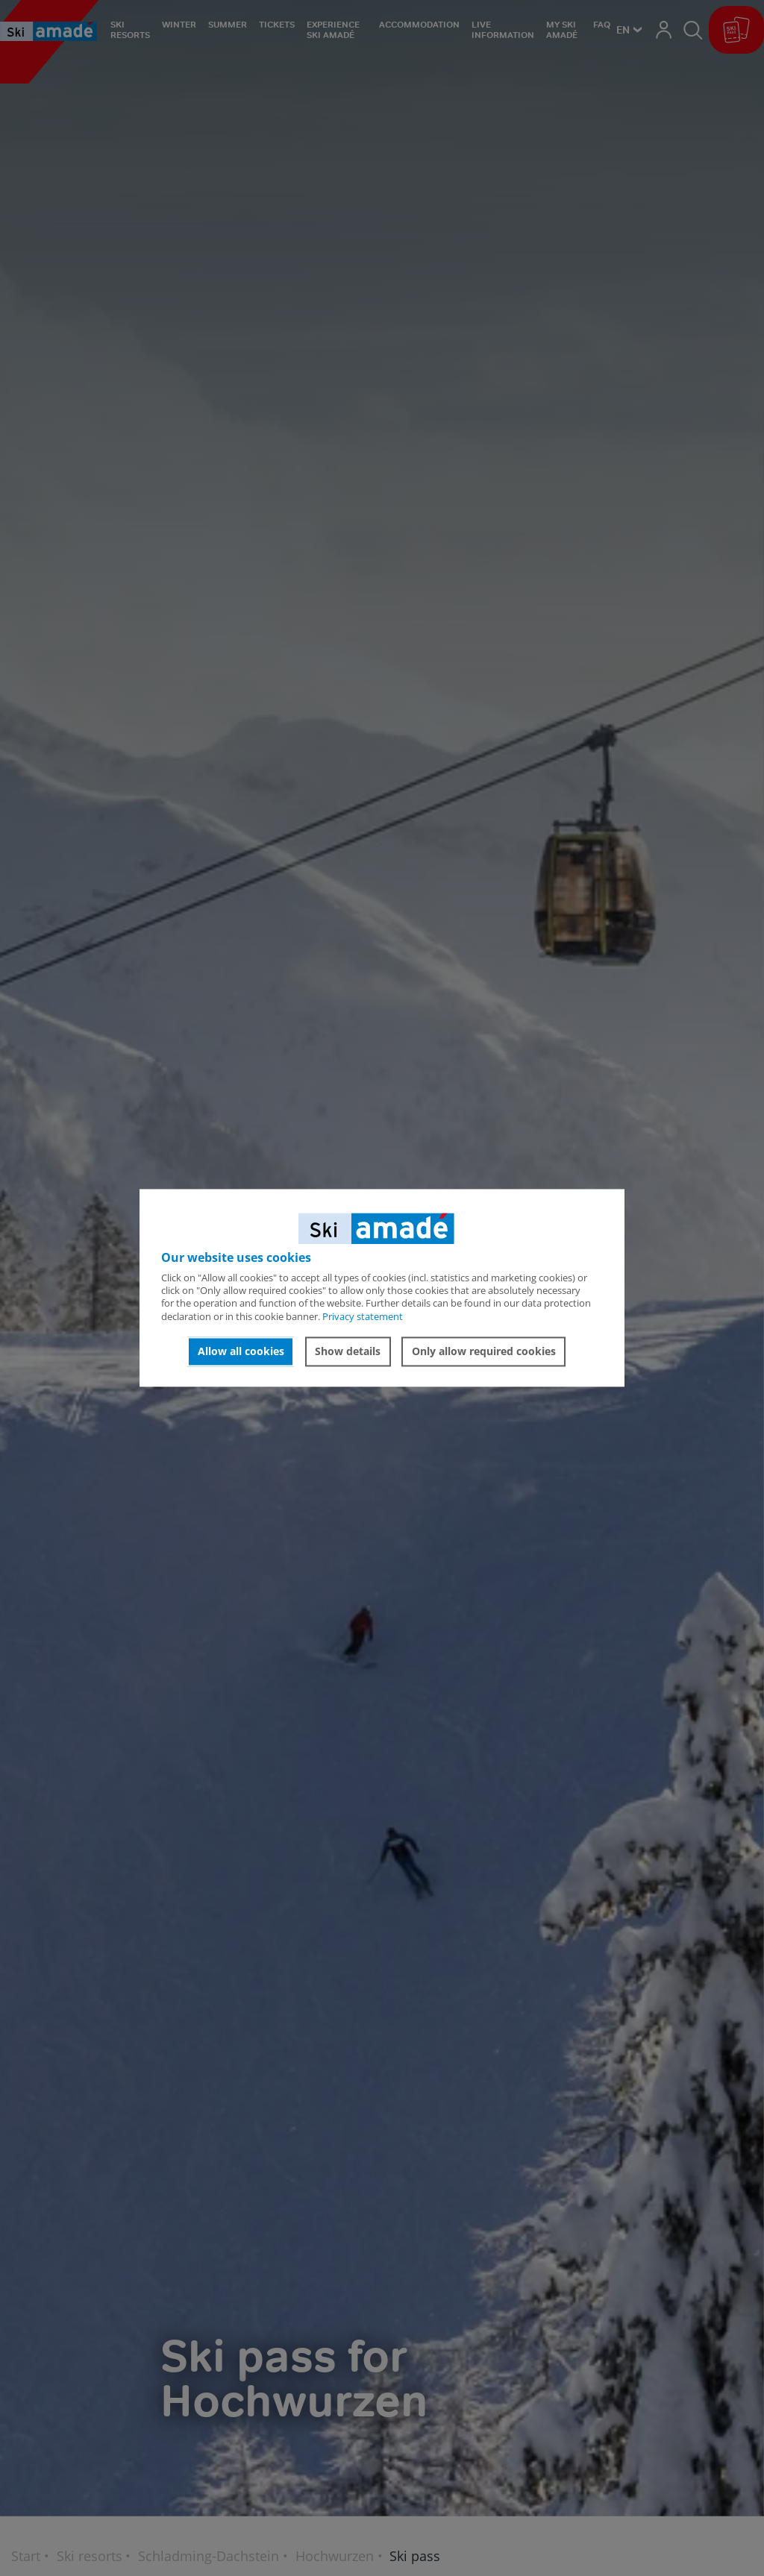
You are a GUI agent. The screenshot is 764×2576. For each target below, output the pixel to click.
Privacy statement (362, 1316)
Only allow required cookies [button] (484, 1351)
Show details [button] (348, 1351)
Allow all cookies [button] (241, 1351)
